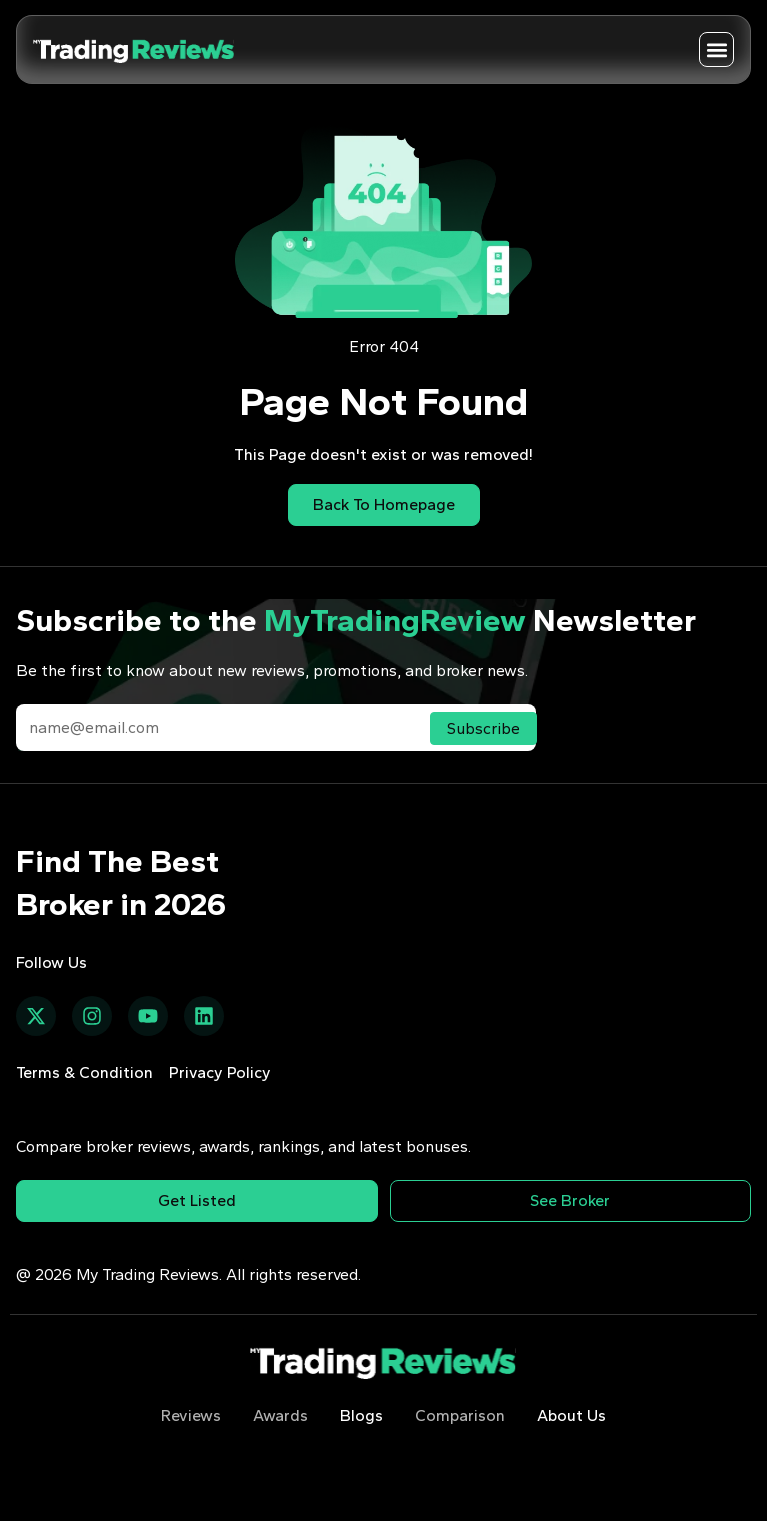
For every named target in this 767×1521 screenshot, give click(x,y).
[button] (716, 49)
